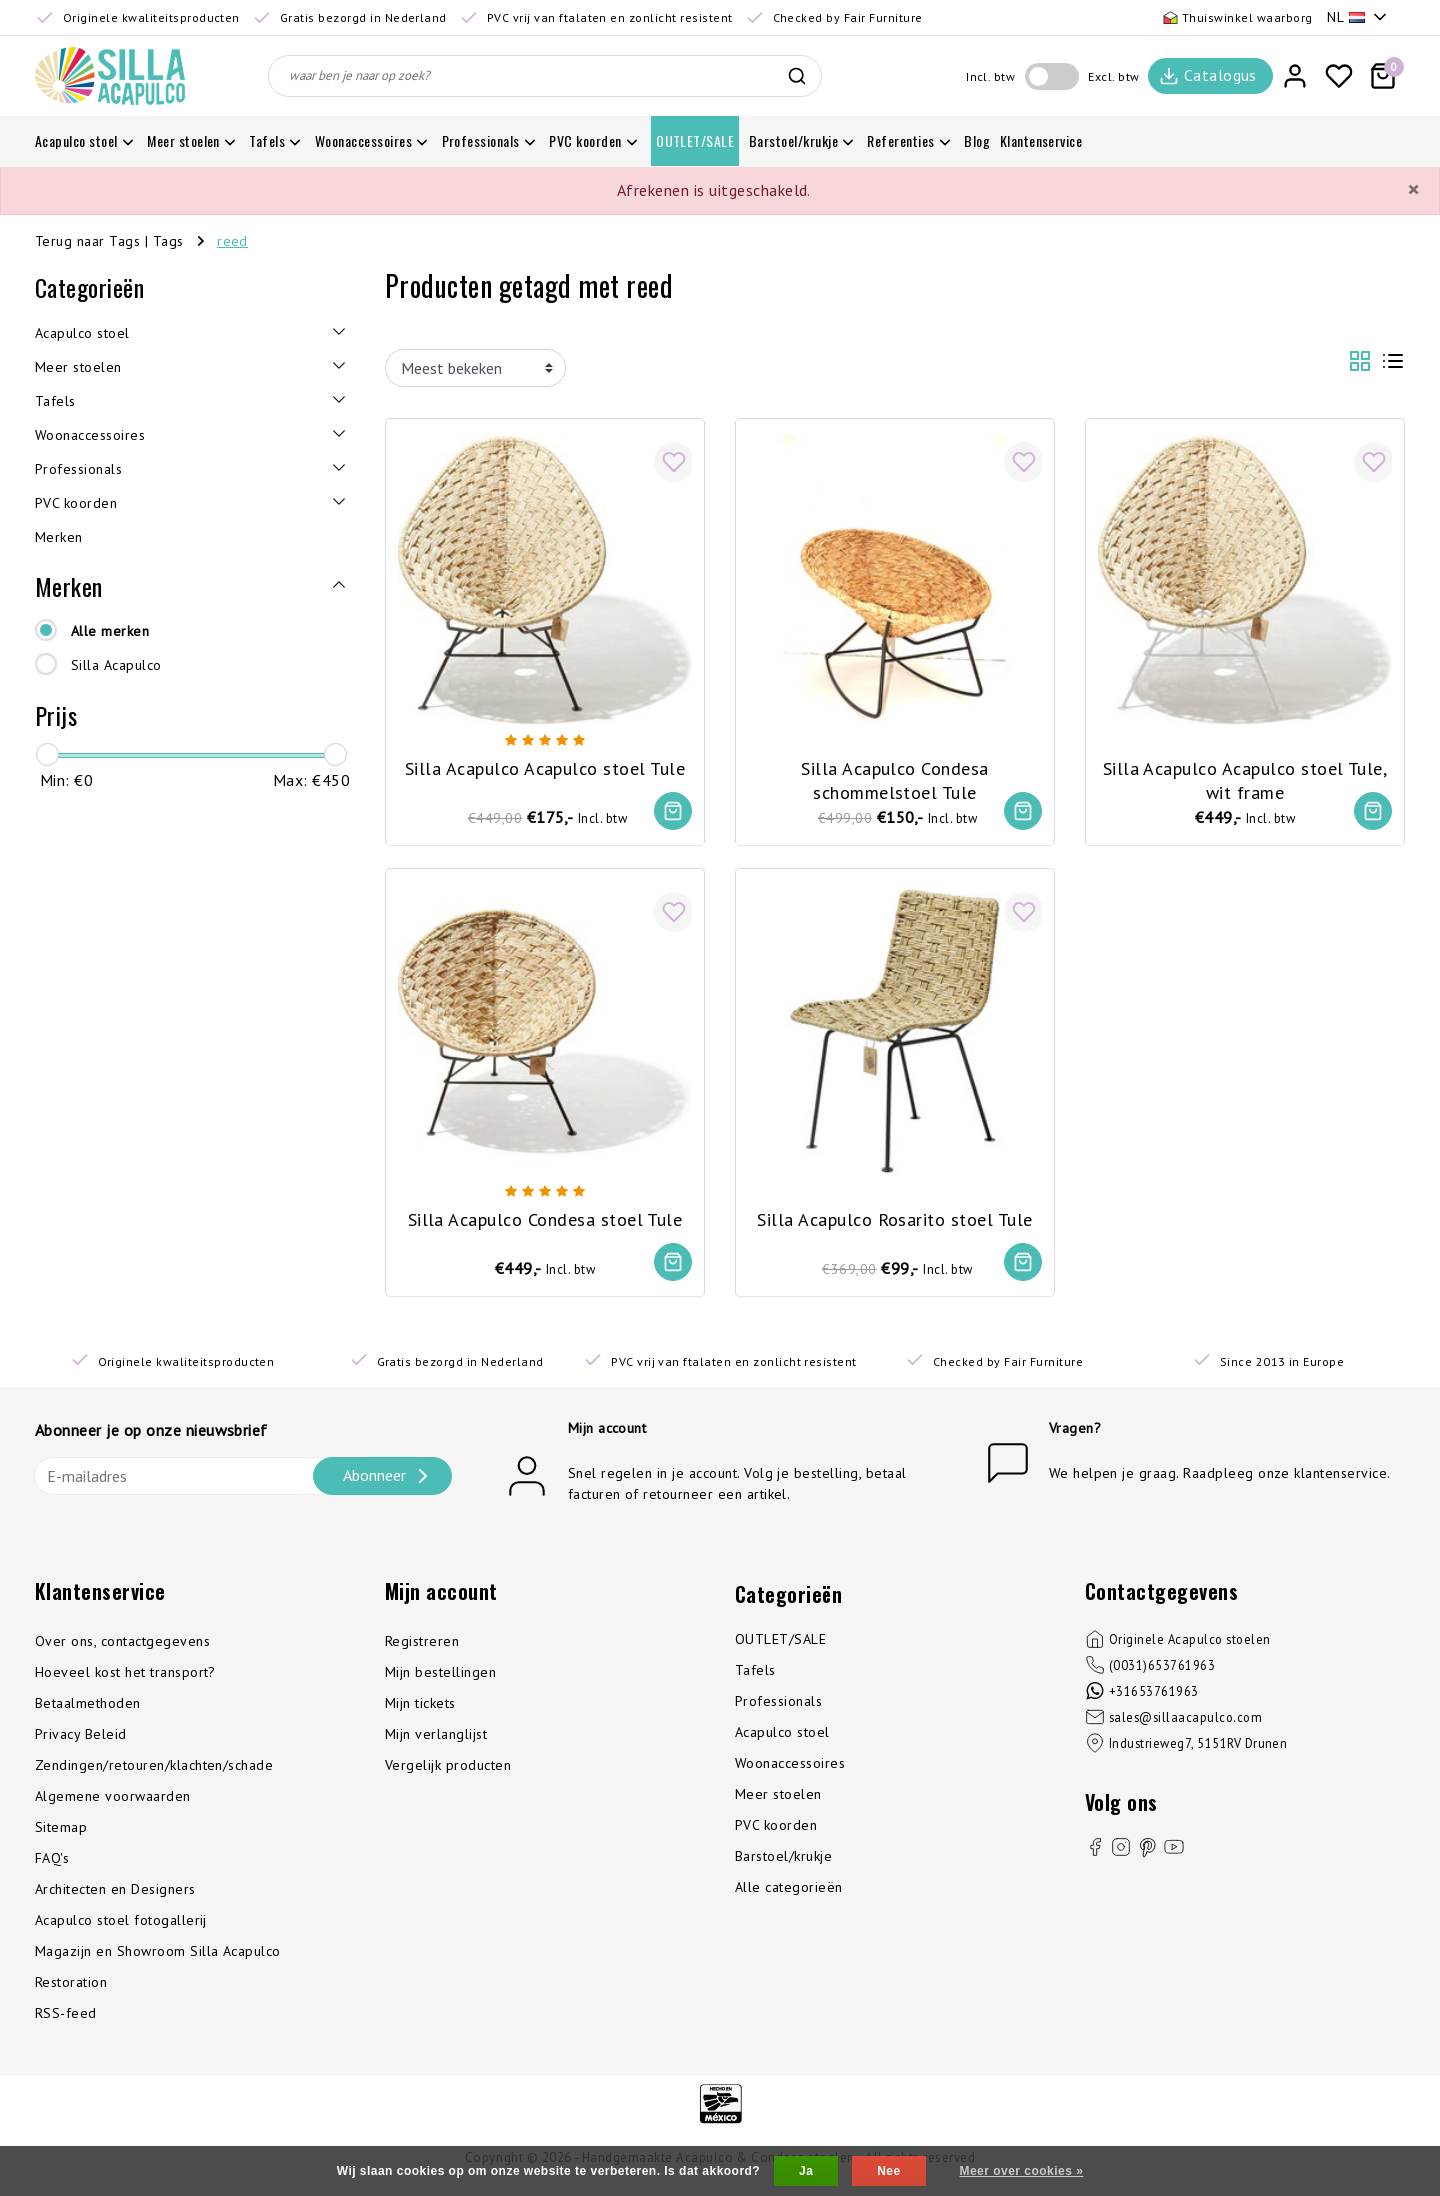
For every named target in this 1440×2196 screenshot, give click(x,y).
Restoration (71, 1988)
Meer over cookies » (1021, 2171)
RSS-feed (66, 2019)
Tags (168, 241)
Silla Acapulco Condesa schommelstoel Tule (895, 775)
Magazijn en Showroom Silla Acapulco (158, 1957)
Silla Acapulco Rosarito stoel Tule (894, 1216)
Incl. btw (990, 76)
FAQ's (52, 1864)
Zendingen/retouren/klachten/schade (154, 1771)
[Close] (1413, 190)
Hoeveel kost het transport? (125, 1678)
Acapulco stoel (782, 1738)
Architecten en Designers (115, 1895)
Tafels (755, 1676)
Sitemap (61, 1833)
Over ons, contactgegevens (122, 1647)
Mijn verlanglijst (436, 1740)
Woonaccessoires (790, 1769)
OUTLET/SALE (780, 1645)
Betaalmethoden (88, 1709)
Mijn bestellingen (440, 1678)
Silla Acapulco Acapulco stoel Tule (545, 763)
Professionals (778, 1707)
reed (232, 241)
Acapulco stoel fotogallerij (121, 1926)
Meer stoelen (778, 1800)
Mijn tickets (420, 1709)
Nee (888, 2171)
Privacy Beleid (81, 1740)
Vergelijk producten (448, 1771)
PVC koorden (776, 1831)
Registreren (422, 1647)
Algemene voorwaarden (113, 1802)
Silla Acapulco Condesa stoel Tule (545, 1216)
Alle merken (110, 631)
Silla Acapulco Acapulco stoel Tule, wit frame (1245, 775)
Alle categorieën (789, 1893)
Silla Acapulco (116, 665)
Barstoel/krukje (783, 1862)
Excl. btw (1113, 76)
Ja (806, 2171)
